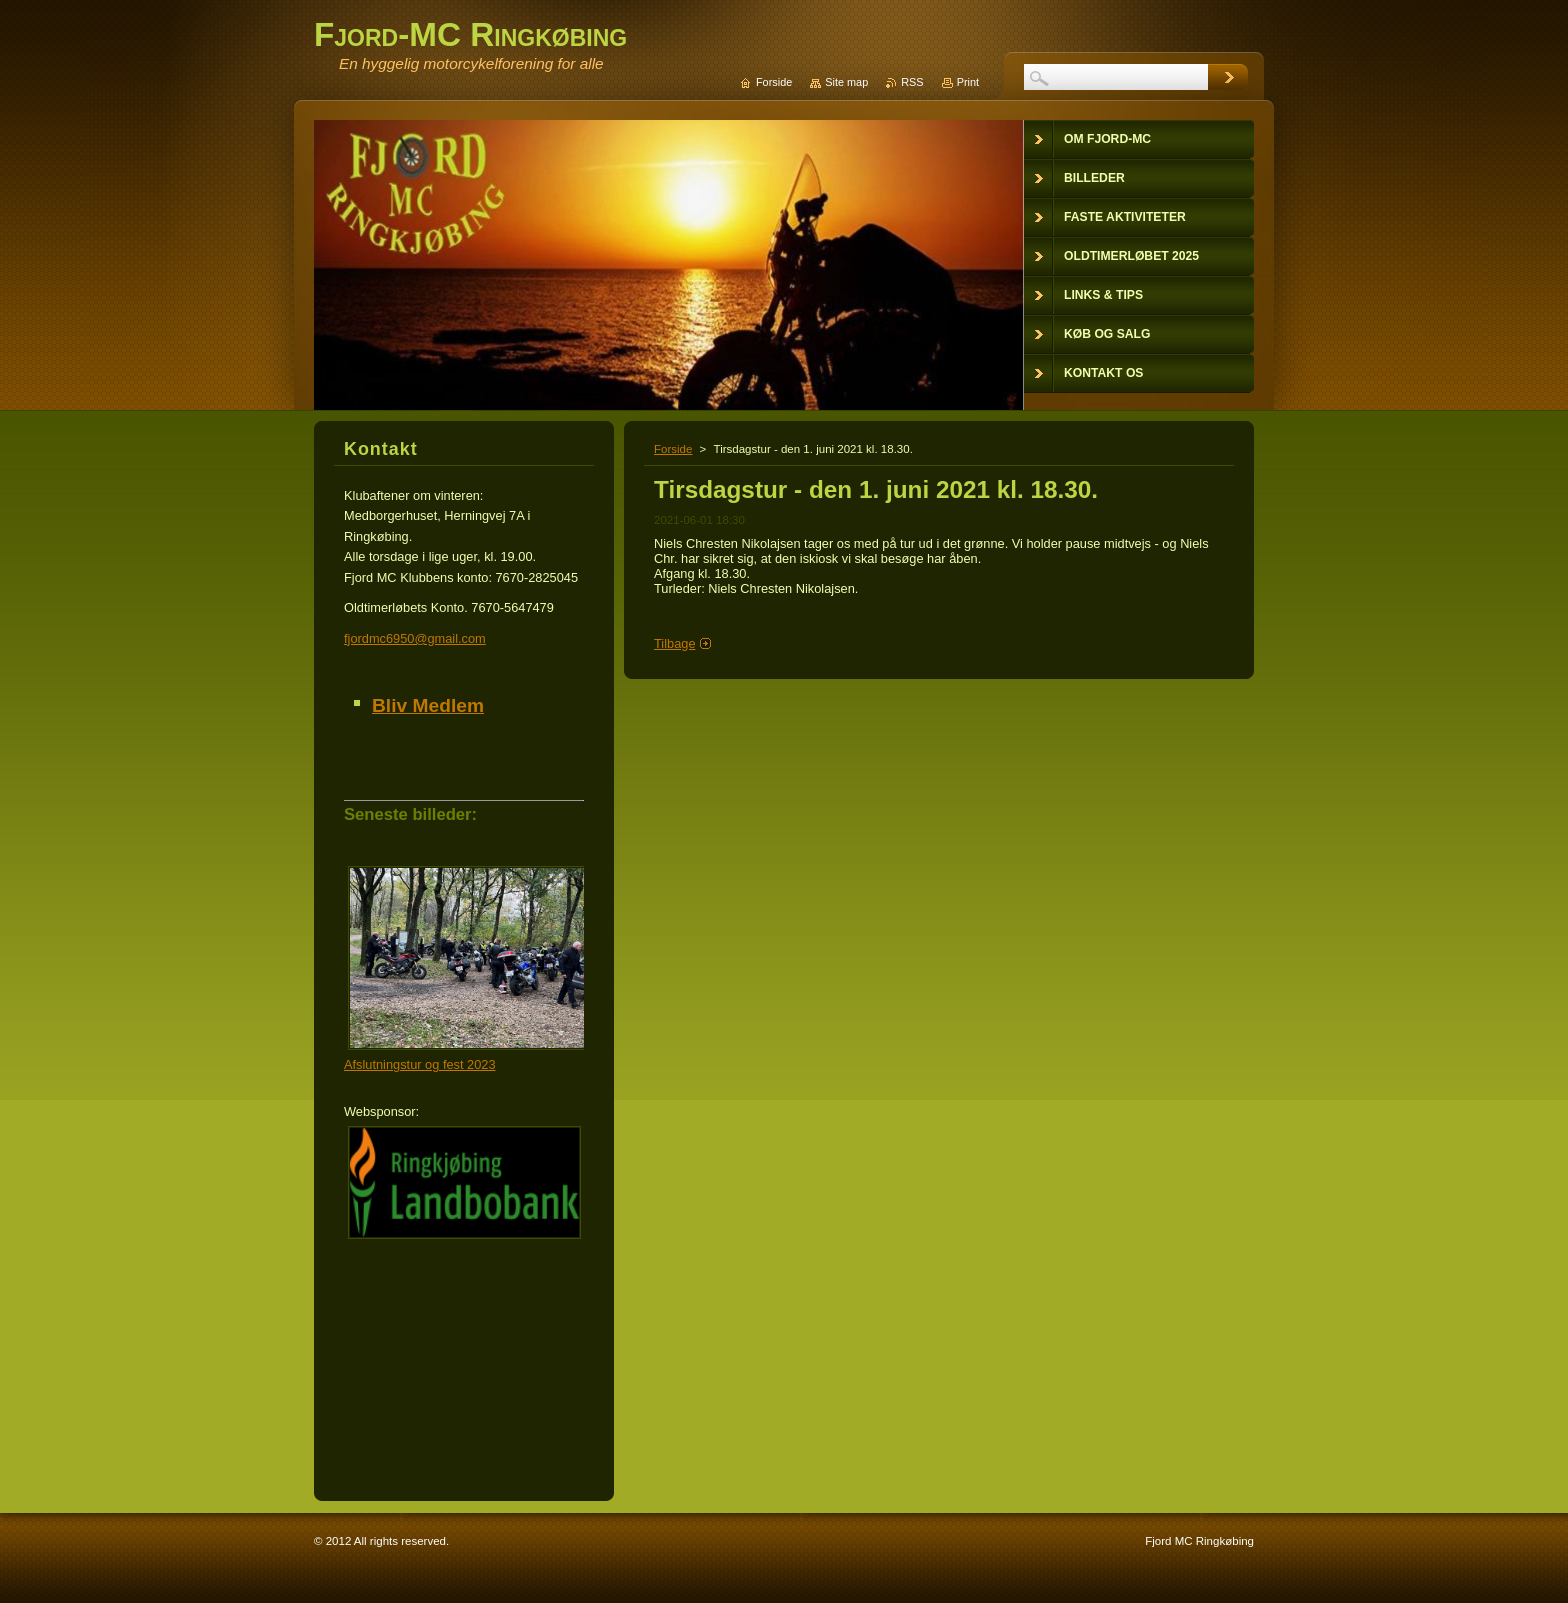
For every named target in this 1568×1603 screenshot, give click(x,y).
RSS (912, 82)
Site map (846, 82)
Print (968, 82)
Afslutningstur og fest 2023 (420, 1064)
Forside (673, 449)
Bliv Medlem (428, 705)
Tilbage (675, 643)
